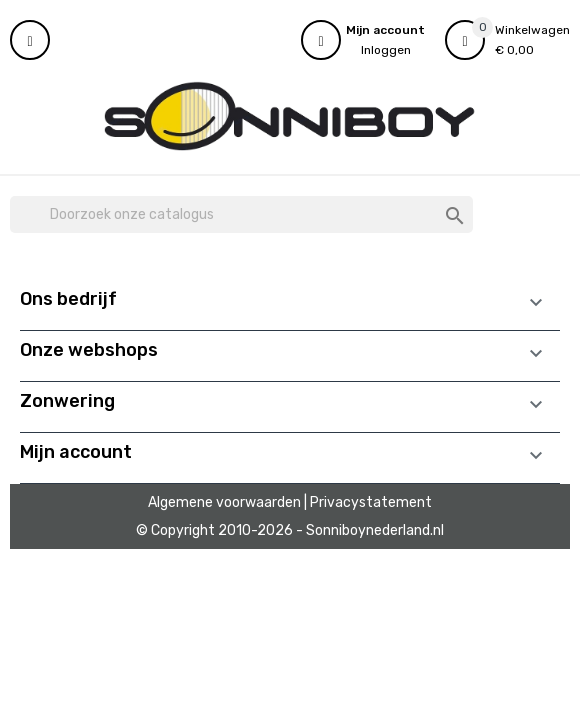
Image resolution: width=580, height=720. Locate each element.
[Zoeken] (241, 215)
